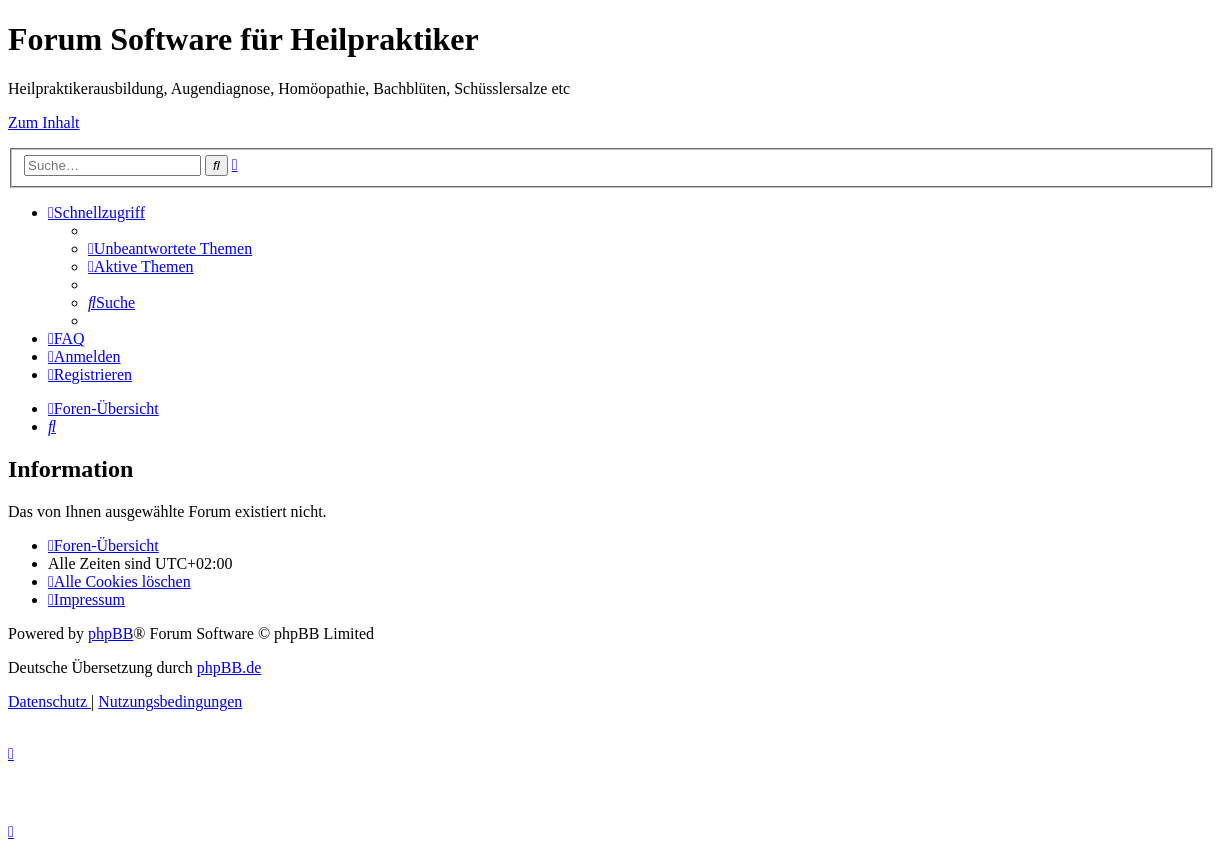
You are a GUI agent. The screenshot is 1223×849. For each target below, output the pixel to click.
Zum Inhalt (44, 122)
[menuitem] (170, 248)
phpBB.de (229, 667)
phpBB (110, 633)
